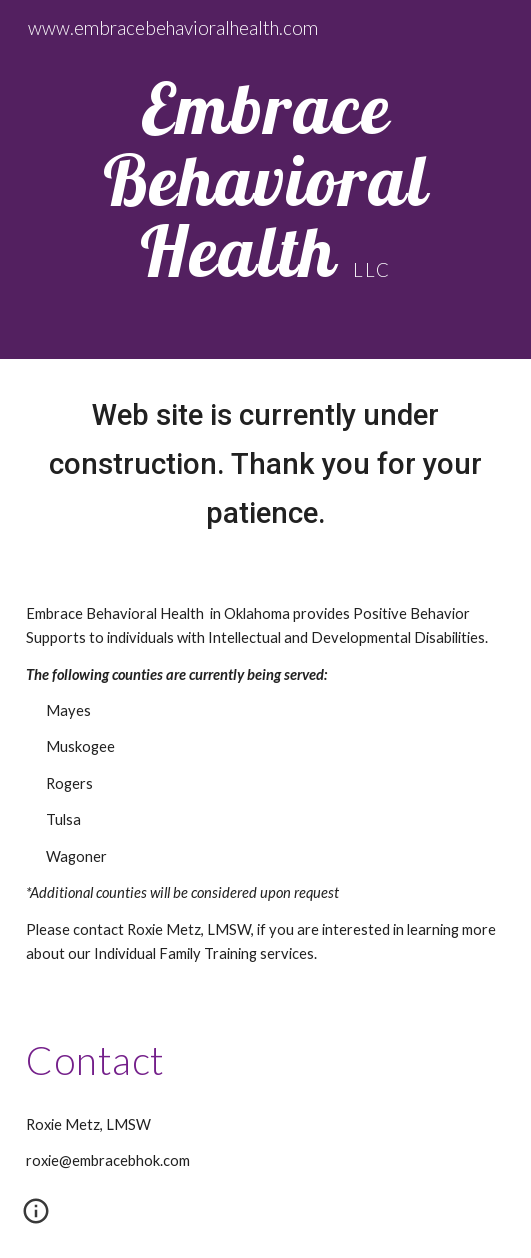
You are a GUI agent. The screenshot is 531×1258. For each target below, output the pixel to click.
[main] (265, 179)
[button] (36, 1218)
